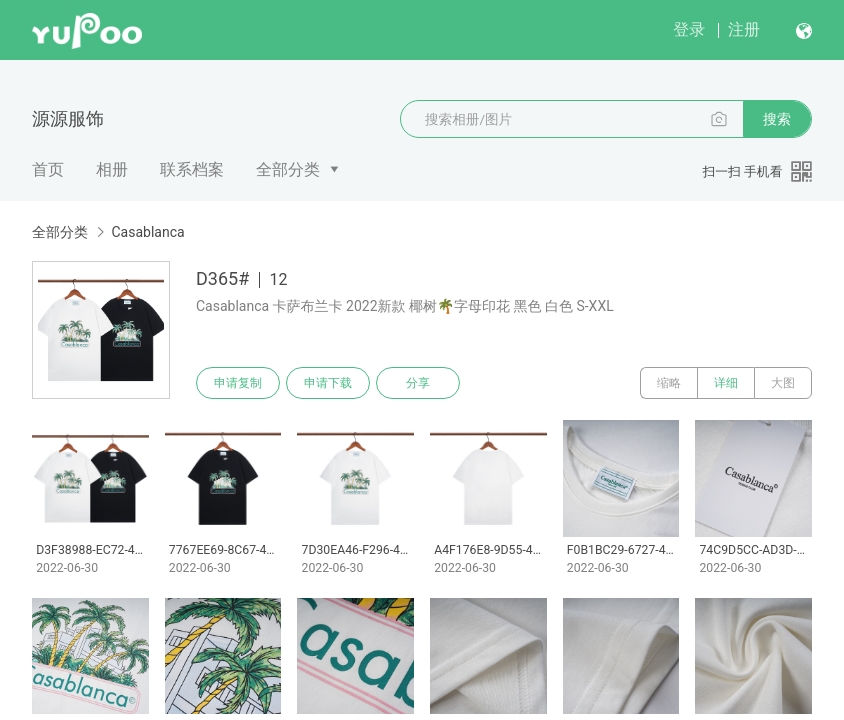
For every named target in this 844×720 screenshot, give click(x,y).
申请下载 (328, 383)
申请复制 (238, 383)
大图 (783, 383)
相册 (112, 169)
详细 (726, 383)
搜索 (777, 119)
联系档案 (192, 169)
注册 (744, 29)
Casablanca (147, 232)
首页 (48, 169)
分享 (418, 383)
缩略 (669, 383)
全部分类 (288, 169)
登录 (689, 29)
